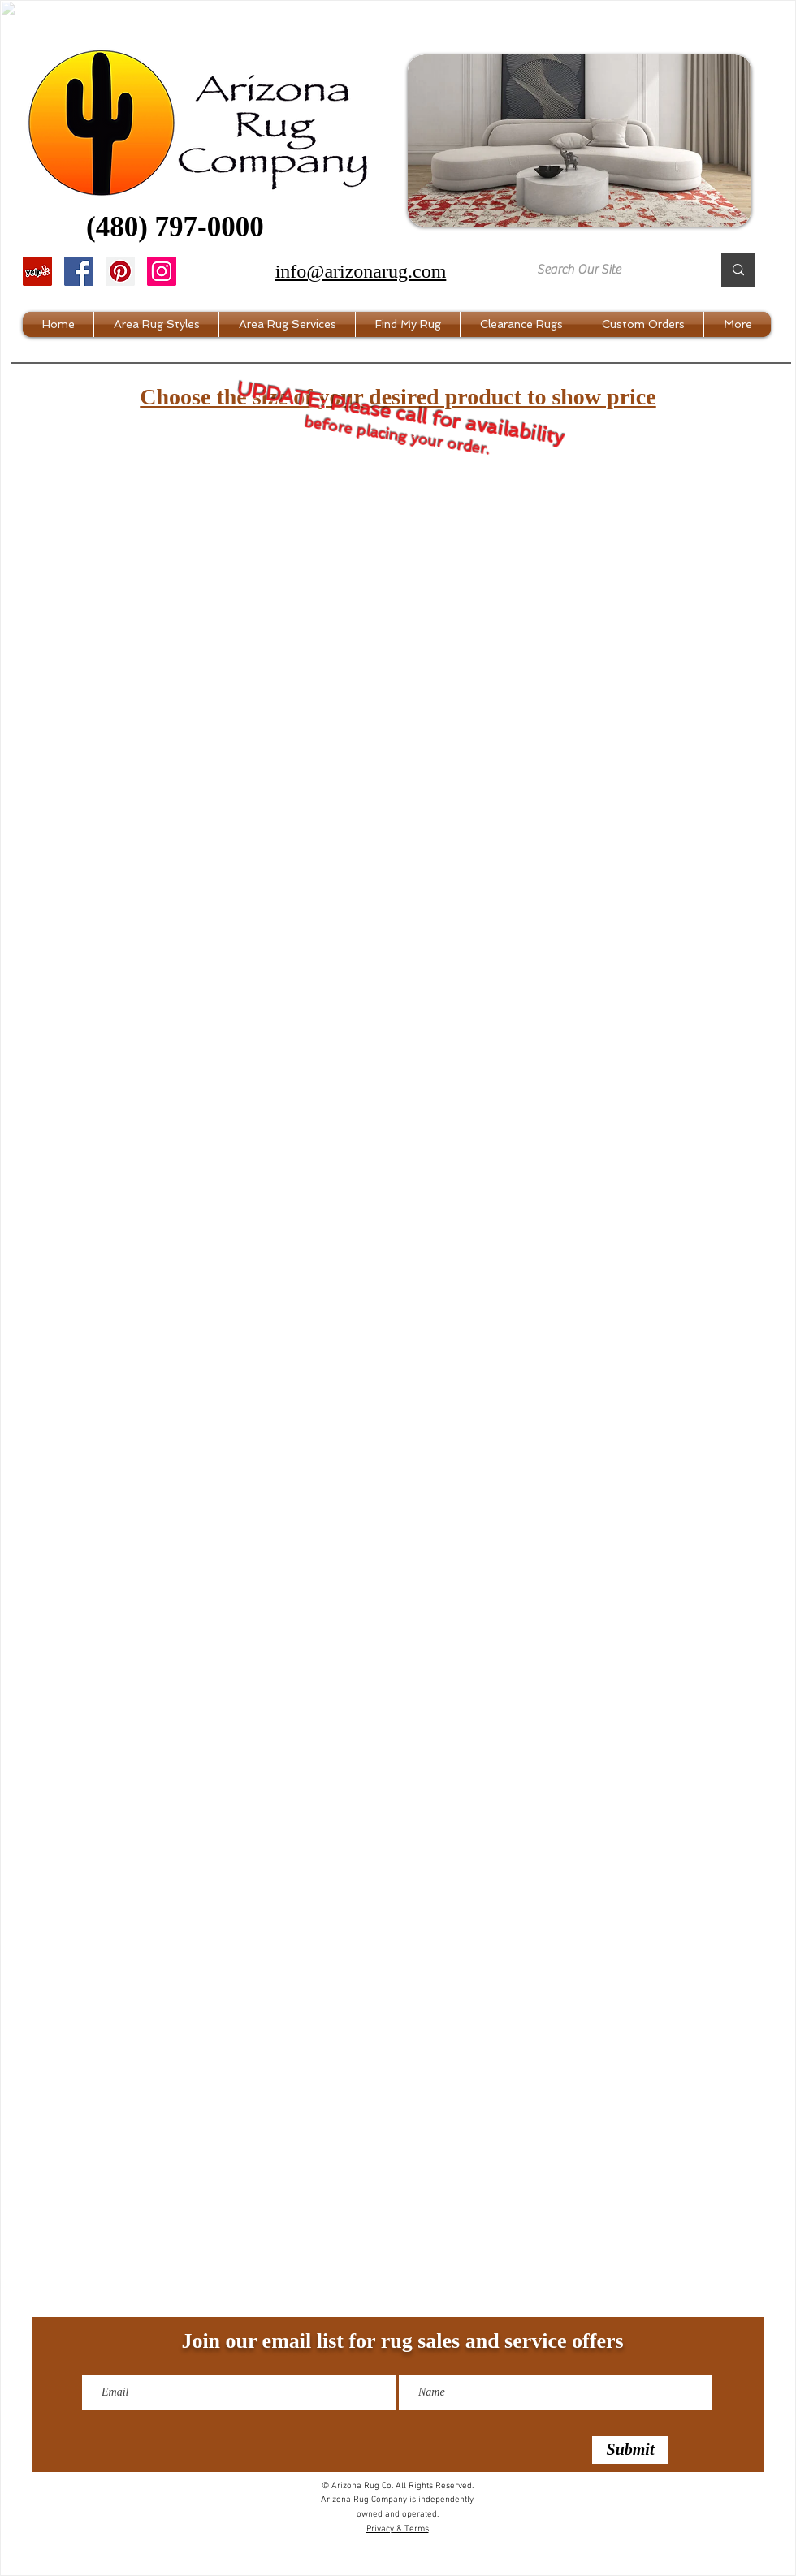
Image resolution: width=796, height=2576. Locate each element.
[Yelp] (37, 271)
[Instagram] (161, 271)
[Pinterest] (120, 271)
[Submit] (630, 2450)
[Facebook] (78, 271)
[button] (579, 140)
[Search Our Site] (612, 270)
